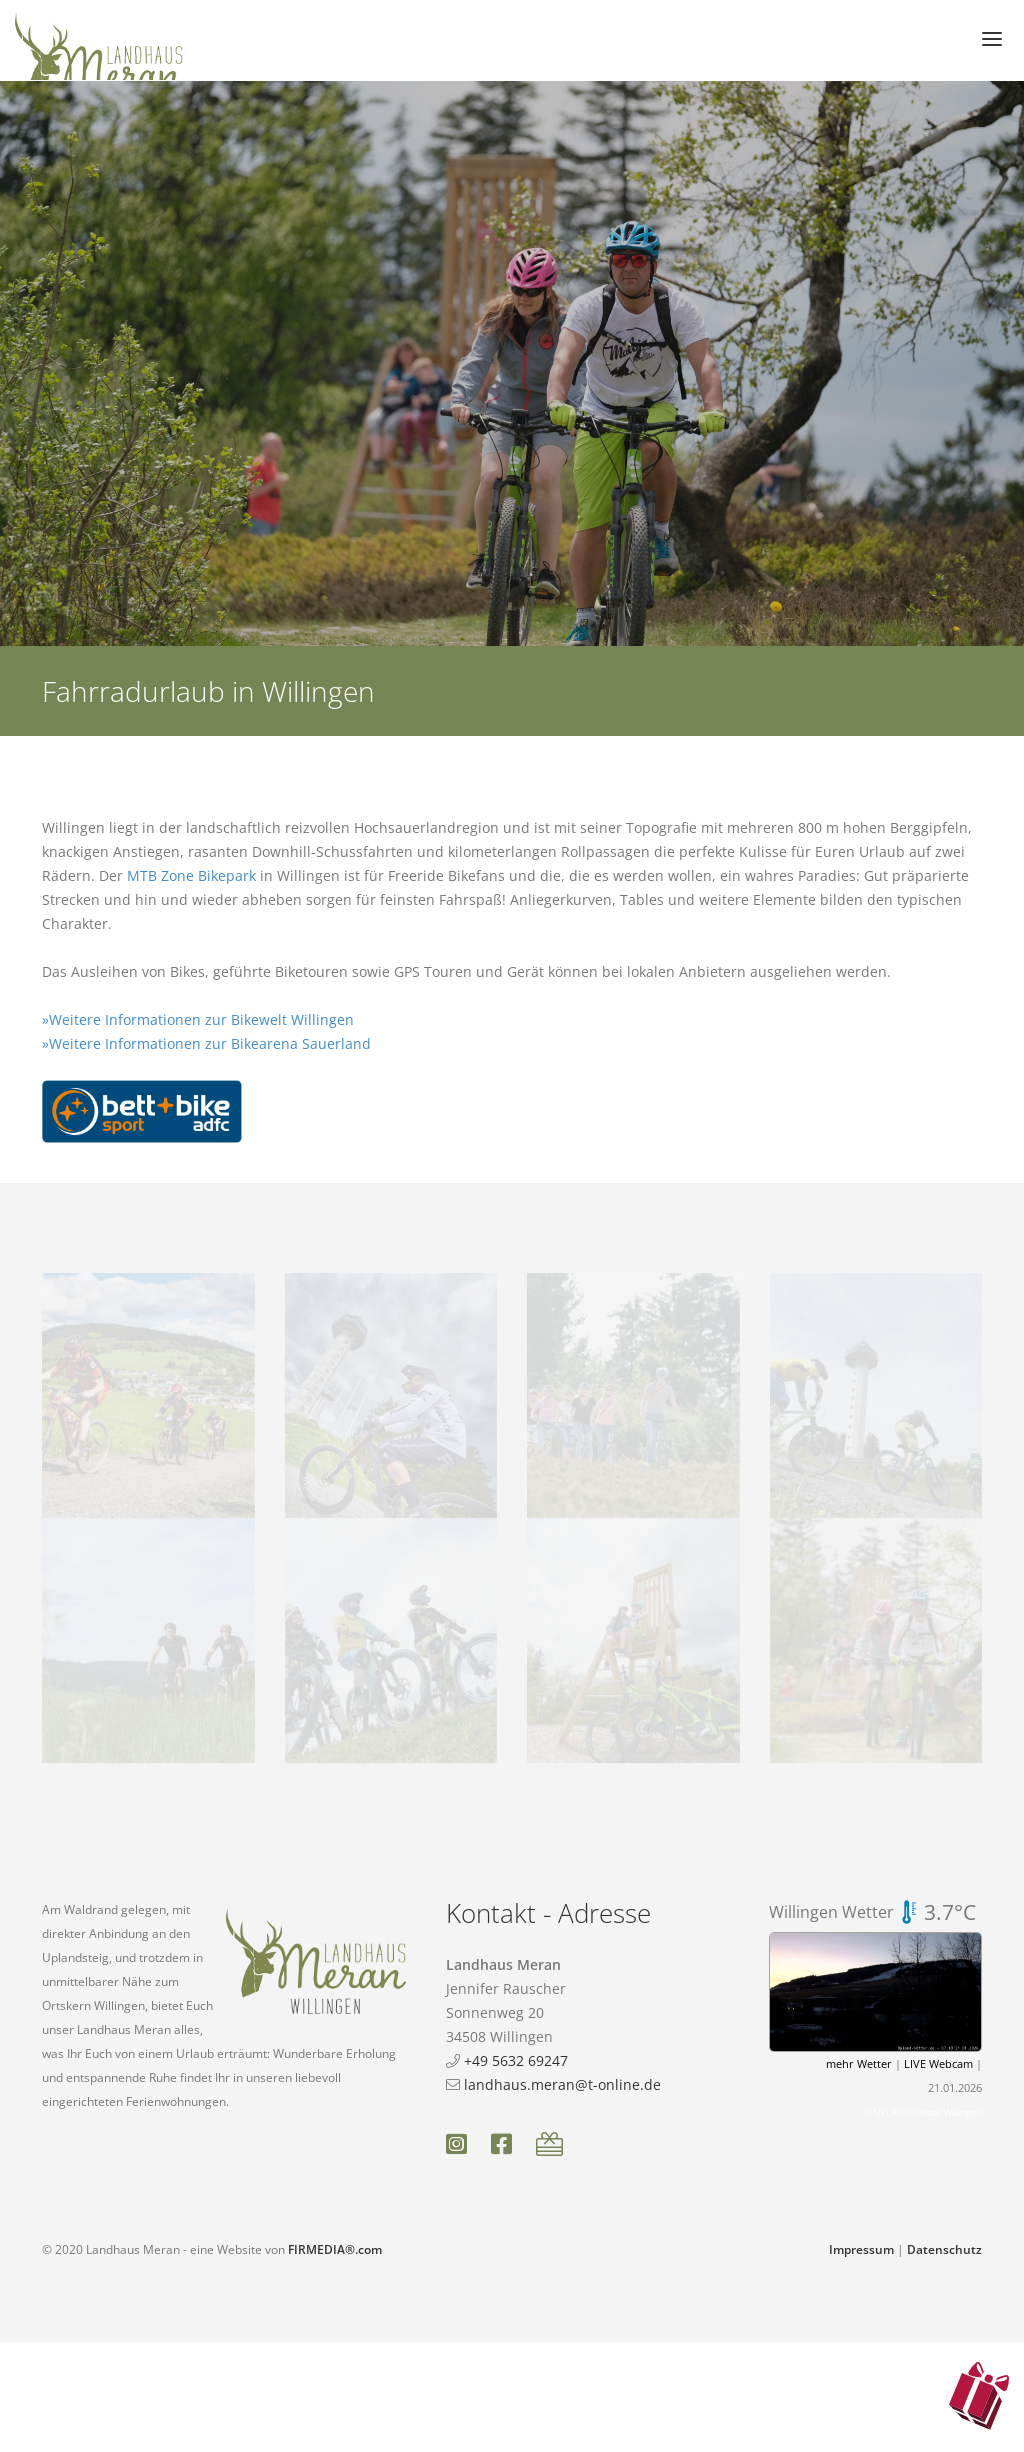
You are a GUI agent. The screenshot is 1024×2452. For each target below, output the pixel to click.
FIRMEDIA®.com (335, 2249)
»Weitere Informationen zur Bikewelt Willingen (198, 1019)
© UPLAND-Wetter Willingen (923, 2112)
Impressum (861, 2249)
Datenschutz (944, 2249)
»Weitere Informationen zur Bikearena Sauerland (206, 1043)
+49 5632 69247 (516, 2060)
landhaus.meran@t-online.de (562, 2084)
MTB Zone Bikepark (191, 875)
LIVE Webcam (938, 2063)
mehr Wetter (859, 2063)
